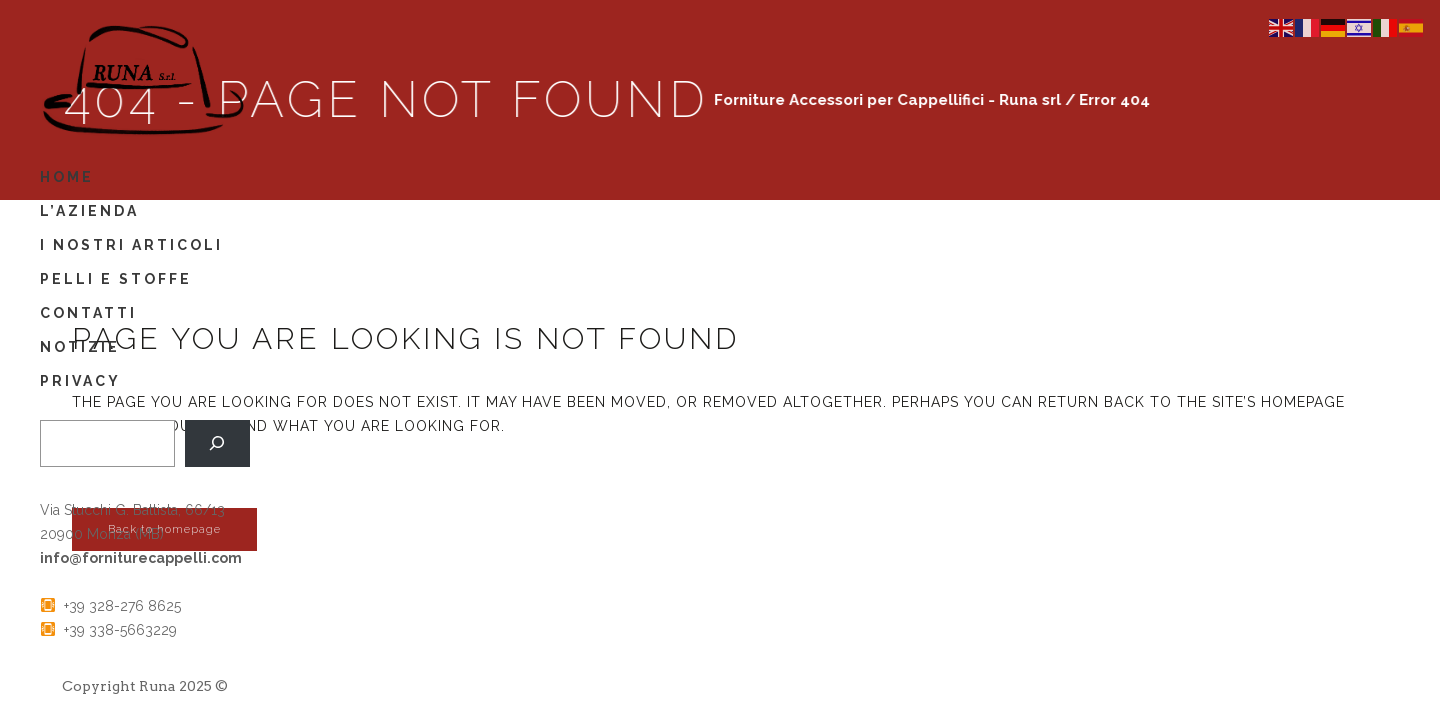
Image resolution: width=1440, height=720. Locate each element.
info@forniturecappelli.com (141, 558)
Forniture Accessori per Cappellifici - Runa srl (874, 100)
